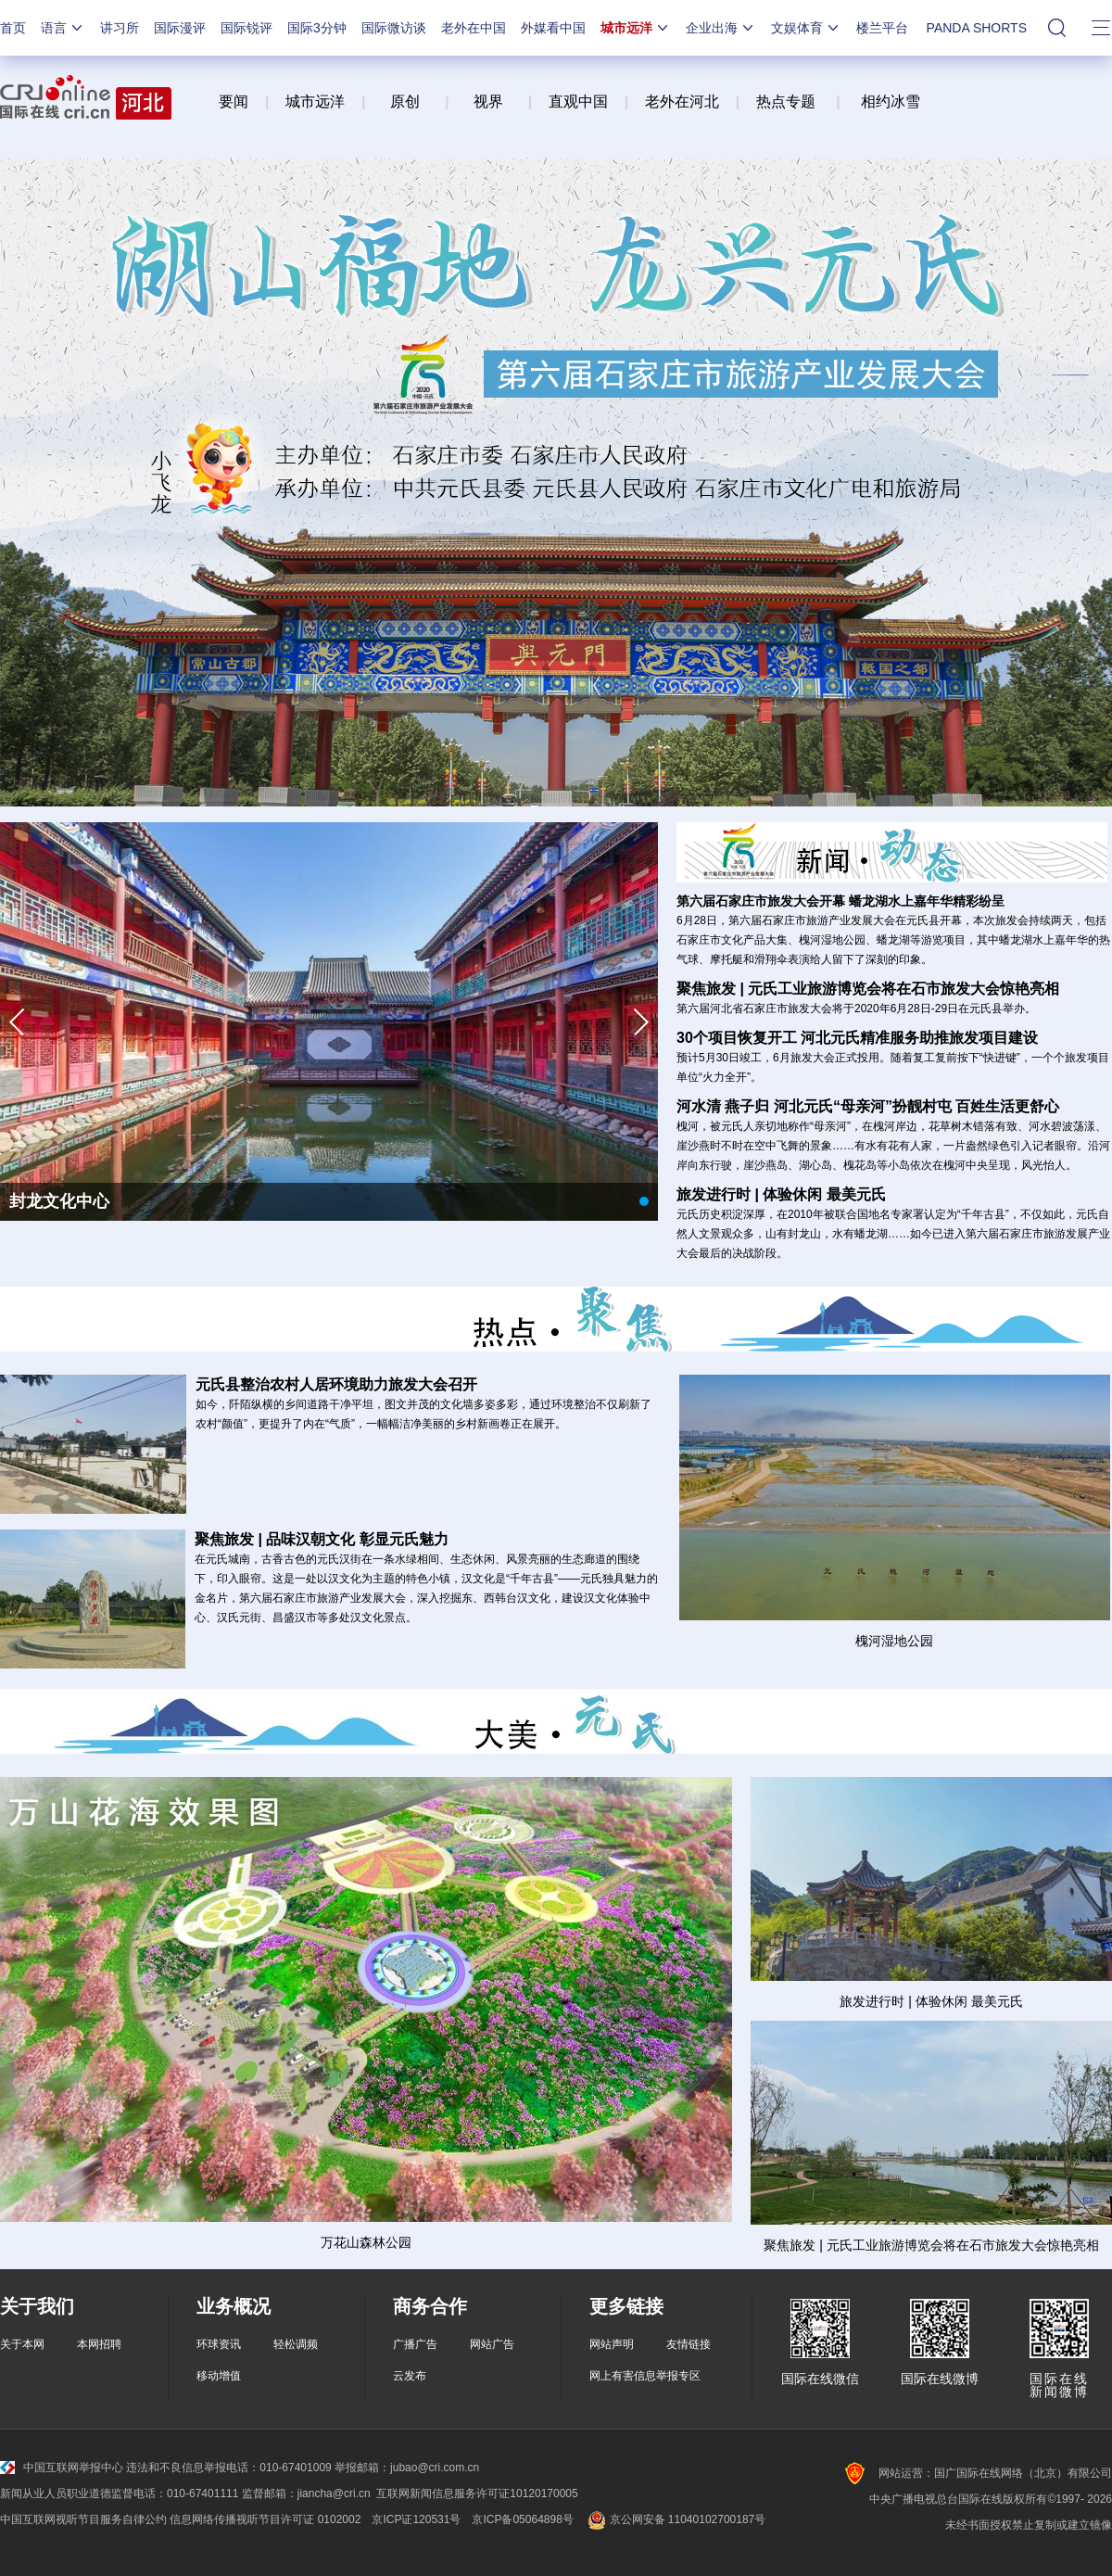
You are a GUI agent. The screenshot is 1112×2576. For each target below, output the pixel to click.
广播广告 (415, 2344)
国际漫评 (180, 27)
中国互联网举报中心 (61, 2467)
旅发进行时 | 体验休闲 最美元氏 (931, 2001)
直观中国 (578, 101)
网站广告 (492, 2344)
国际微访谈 (393, 27)
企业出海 (721, 27)
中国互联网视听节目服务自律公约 (83, 2519)
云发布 (409, 2375)
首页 (13, 27)
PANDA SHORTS (977, 27)
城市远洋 (635, 27)
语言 (63, 27)
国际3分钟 (317, 27)
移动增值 (218, 2375)
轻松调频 (295, 2344)
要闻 (233, 101)
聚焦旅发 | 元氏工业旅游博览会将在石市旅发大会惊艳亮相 (931, 2245)
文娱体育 (806, 27)
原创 (406, 101)
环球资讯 (218, 2344)
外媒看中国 (553, 27)
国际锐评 (246, 27)
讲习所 (119, 27)
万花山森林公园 (366, 2242)
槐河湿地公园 (894, 1640)
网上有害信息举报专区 (645, 2375)
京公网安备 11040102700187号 (675, 2519)
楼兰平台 (882, 27)
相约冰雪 (890, 101)
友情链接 (688, 2344)
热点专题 (785, 101)
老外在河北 (682, 101)
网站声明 (611, 2344)
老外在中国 (473, 27)
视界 (488, 101)
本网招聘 (99, 2344)
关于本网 (22, 2344)
